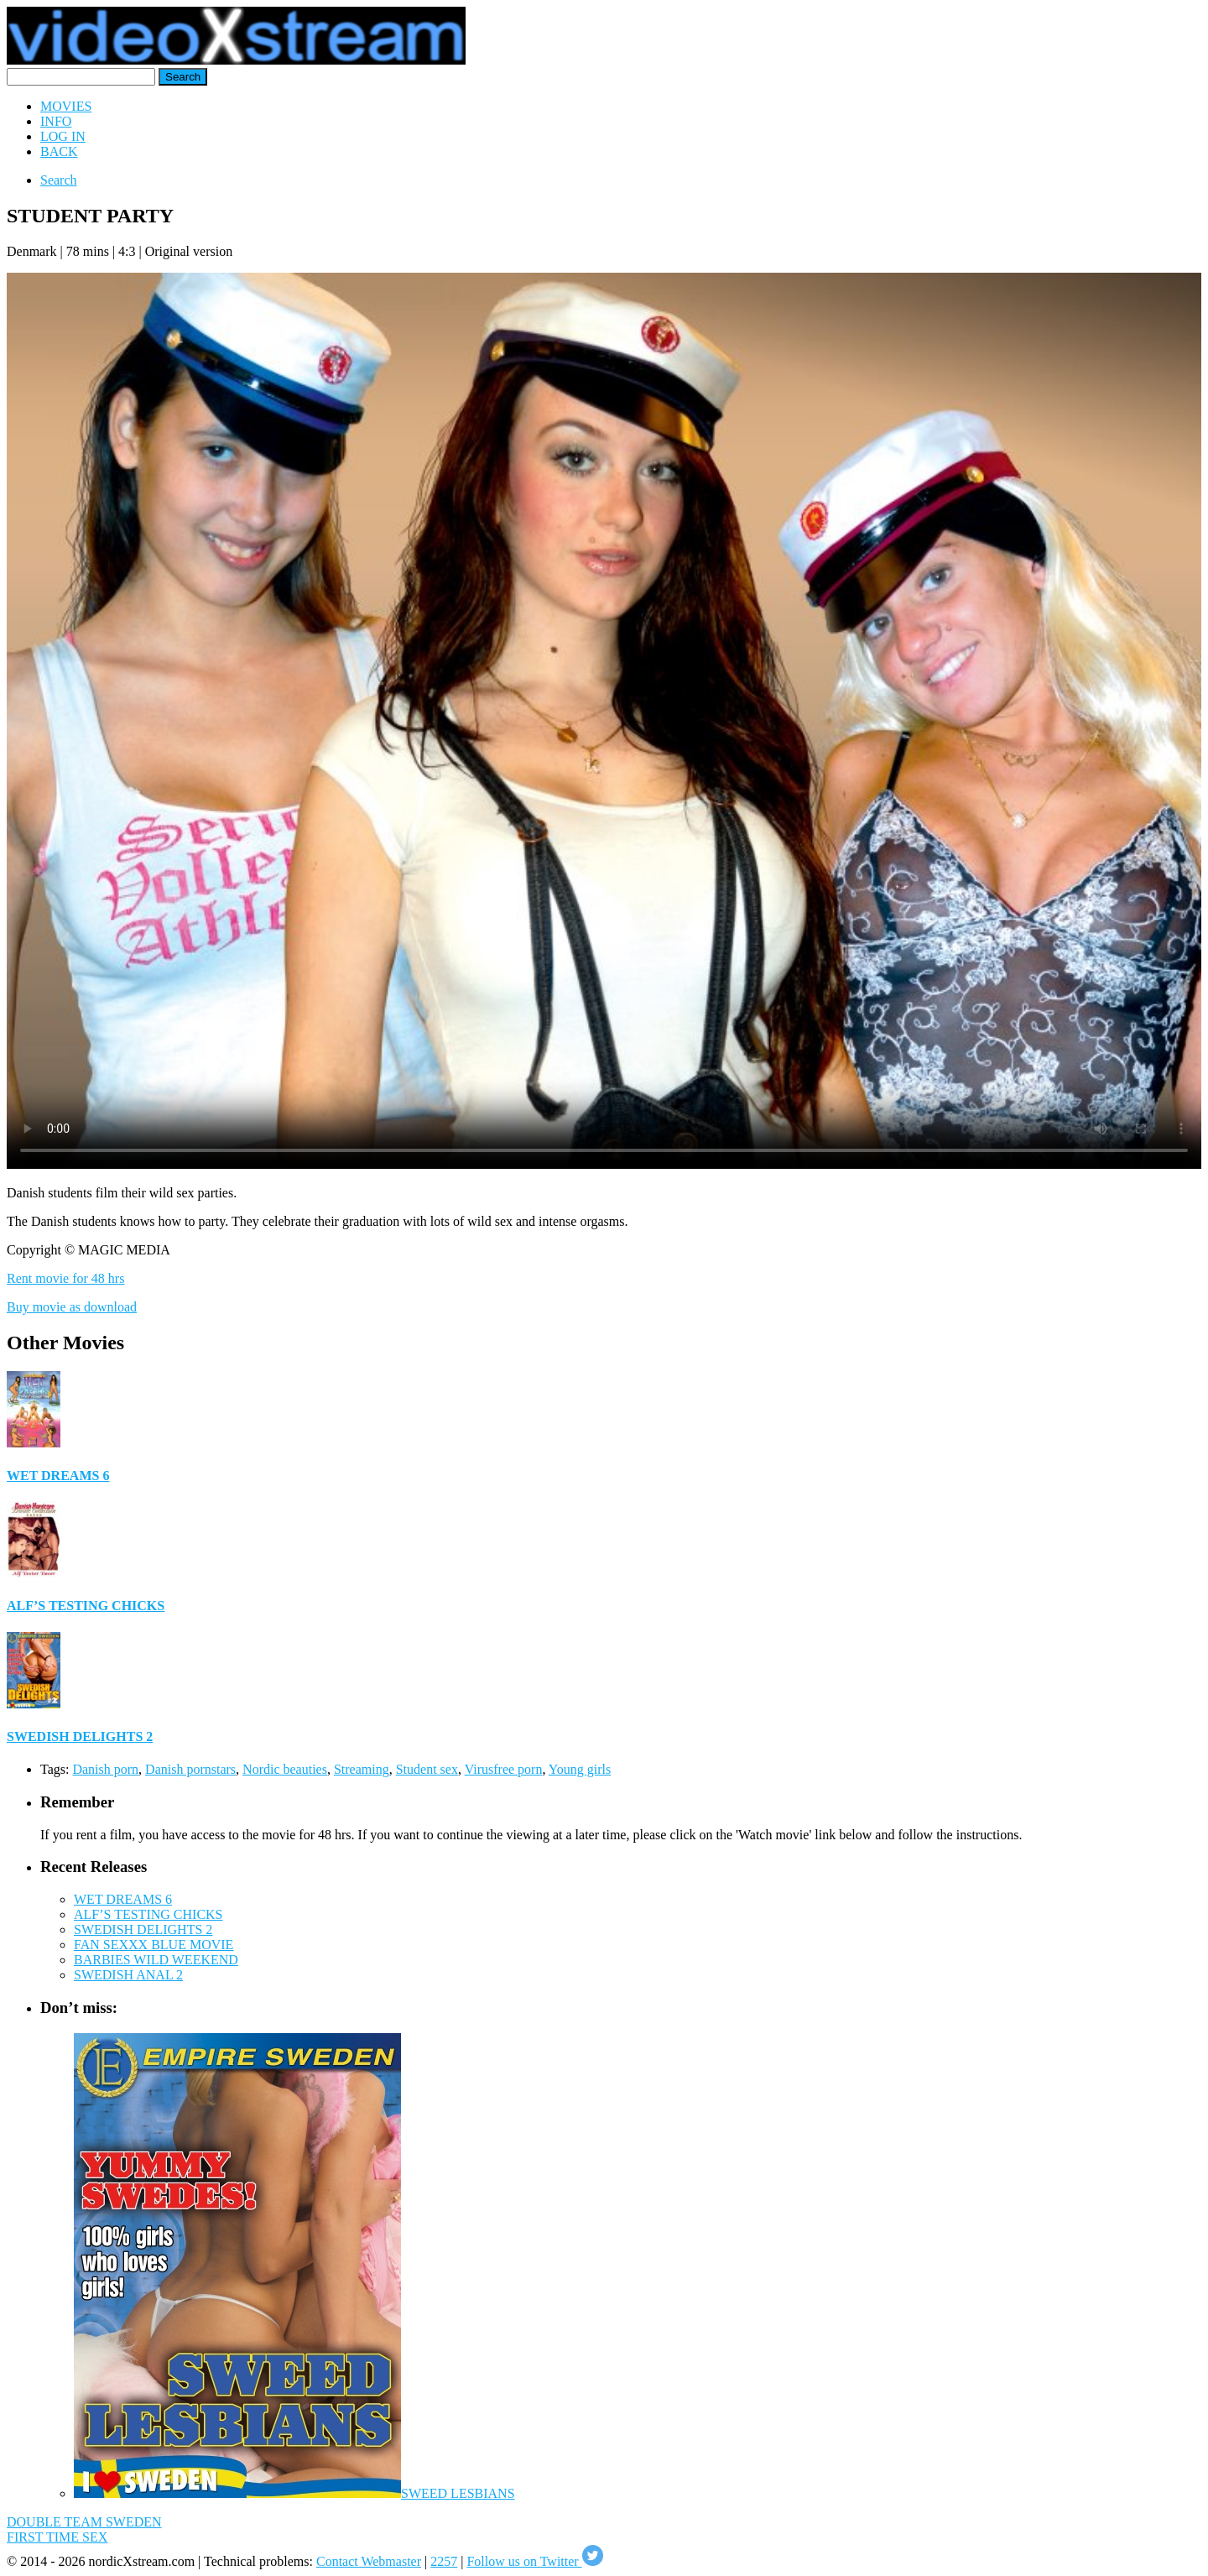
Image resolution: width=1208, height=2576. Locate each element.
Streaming (361, 1769)
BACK (58, 151)
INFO (55, 121)
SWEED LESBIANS (458, 2493)
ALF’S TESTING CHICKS (85, 1605)
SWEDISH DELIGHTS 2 (80, 1736)
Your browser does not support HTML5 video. (604, 721)
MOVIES (65, 106)
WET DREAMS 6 (58, 1475)
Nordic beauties (284, 1769)
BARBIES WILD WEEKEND (156, 1960)
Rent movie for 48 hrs (65, 1278)
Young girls (580, 1769)
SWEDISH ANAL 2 (128, 1975)
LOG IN (63, 136)
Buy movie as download (72, 1307)
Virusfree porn (504, 1769)
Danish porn (105, 1769)
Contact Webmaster (368, 2561)
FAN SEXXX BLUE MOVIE (153, 1944)
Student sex (427, 1769)
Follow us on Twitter (534, 2561)
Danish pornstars (190, 1769)
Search (58, 180)
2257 (443, 2561)
